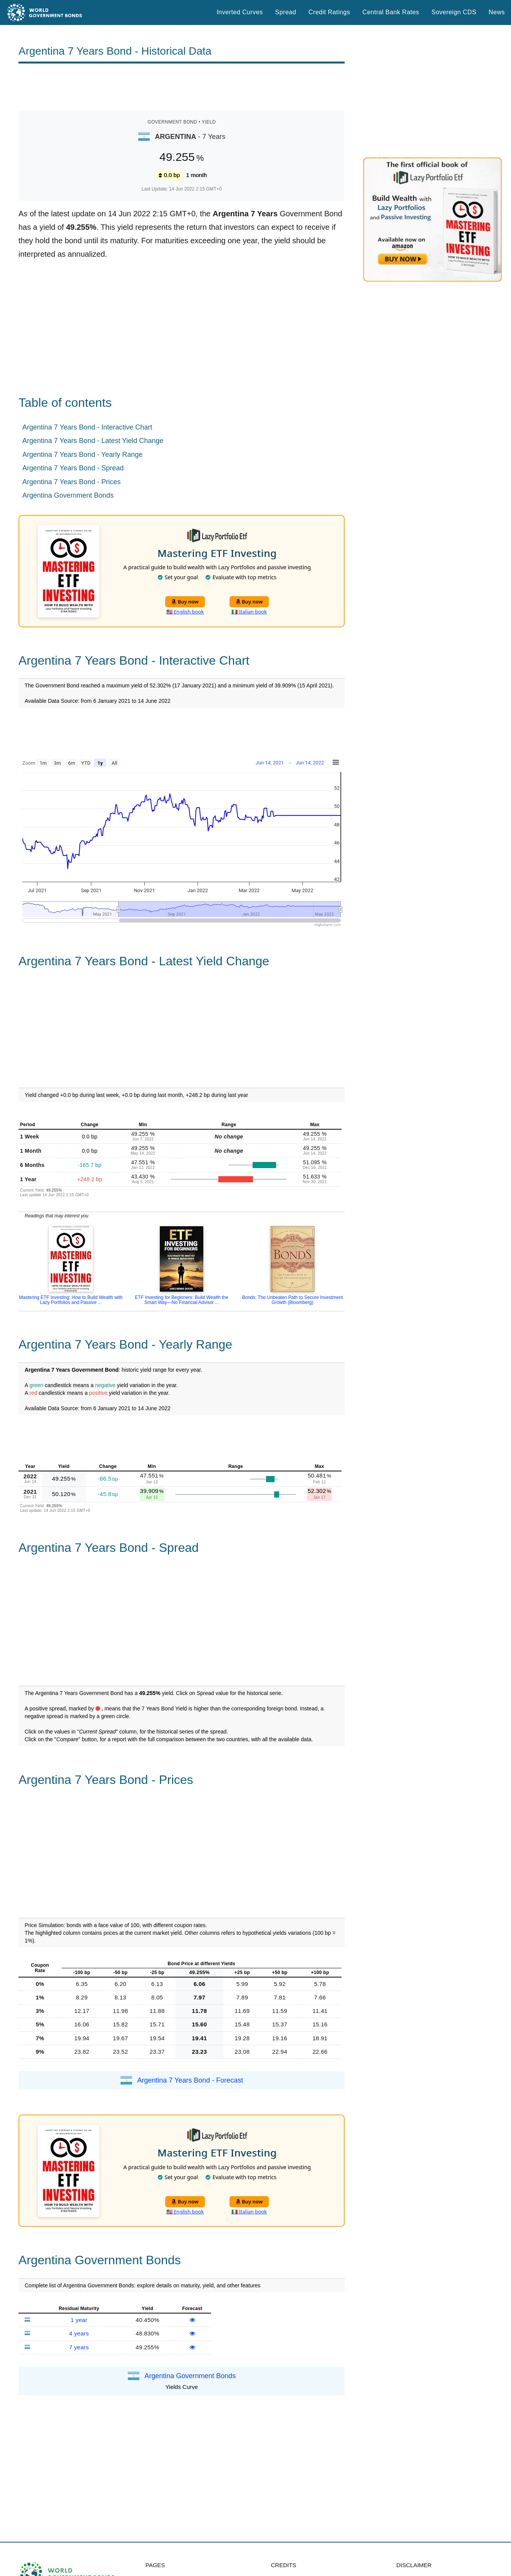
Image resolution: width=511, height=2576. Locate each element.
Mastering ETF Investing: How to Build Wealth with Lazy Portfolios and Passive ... (70, 1300)
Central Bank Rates (390, 12)
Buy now (185, 601)
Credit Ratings (329, 12)
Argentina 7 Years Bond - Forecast (190, 2023)
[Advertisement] (182, 87)
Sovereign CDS (454, 12)
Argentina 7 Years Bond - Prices (71, 482)
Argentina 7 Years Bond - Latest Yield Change (92, 441)
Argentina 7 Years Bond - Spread (73, 468)
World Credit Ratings (178, 2524)
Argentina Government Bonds (68, 495)
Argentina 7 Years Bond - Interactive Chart (87, 427)
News (497, 12)
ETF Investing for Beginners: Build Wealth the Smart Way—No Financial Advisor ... (181, 1300)
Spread (285, 12)
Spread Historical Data (181, 2556)
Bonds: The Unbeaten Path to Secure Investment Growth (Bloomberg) (292, 1300)
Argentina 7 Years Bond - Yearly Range (82, 454)
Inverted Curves (239, 12)
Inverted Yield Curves (179, 2567)
